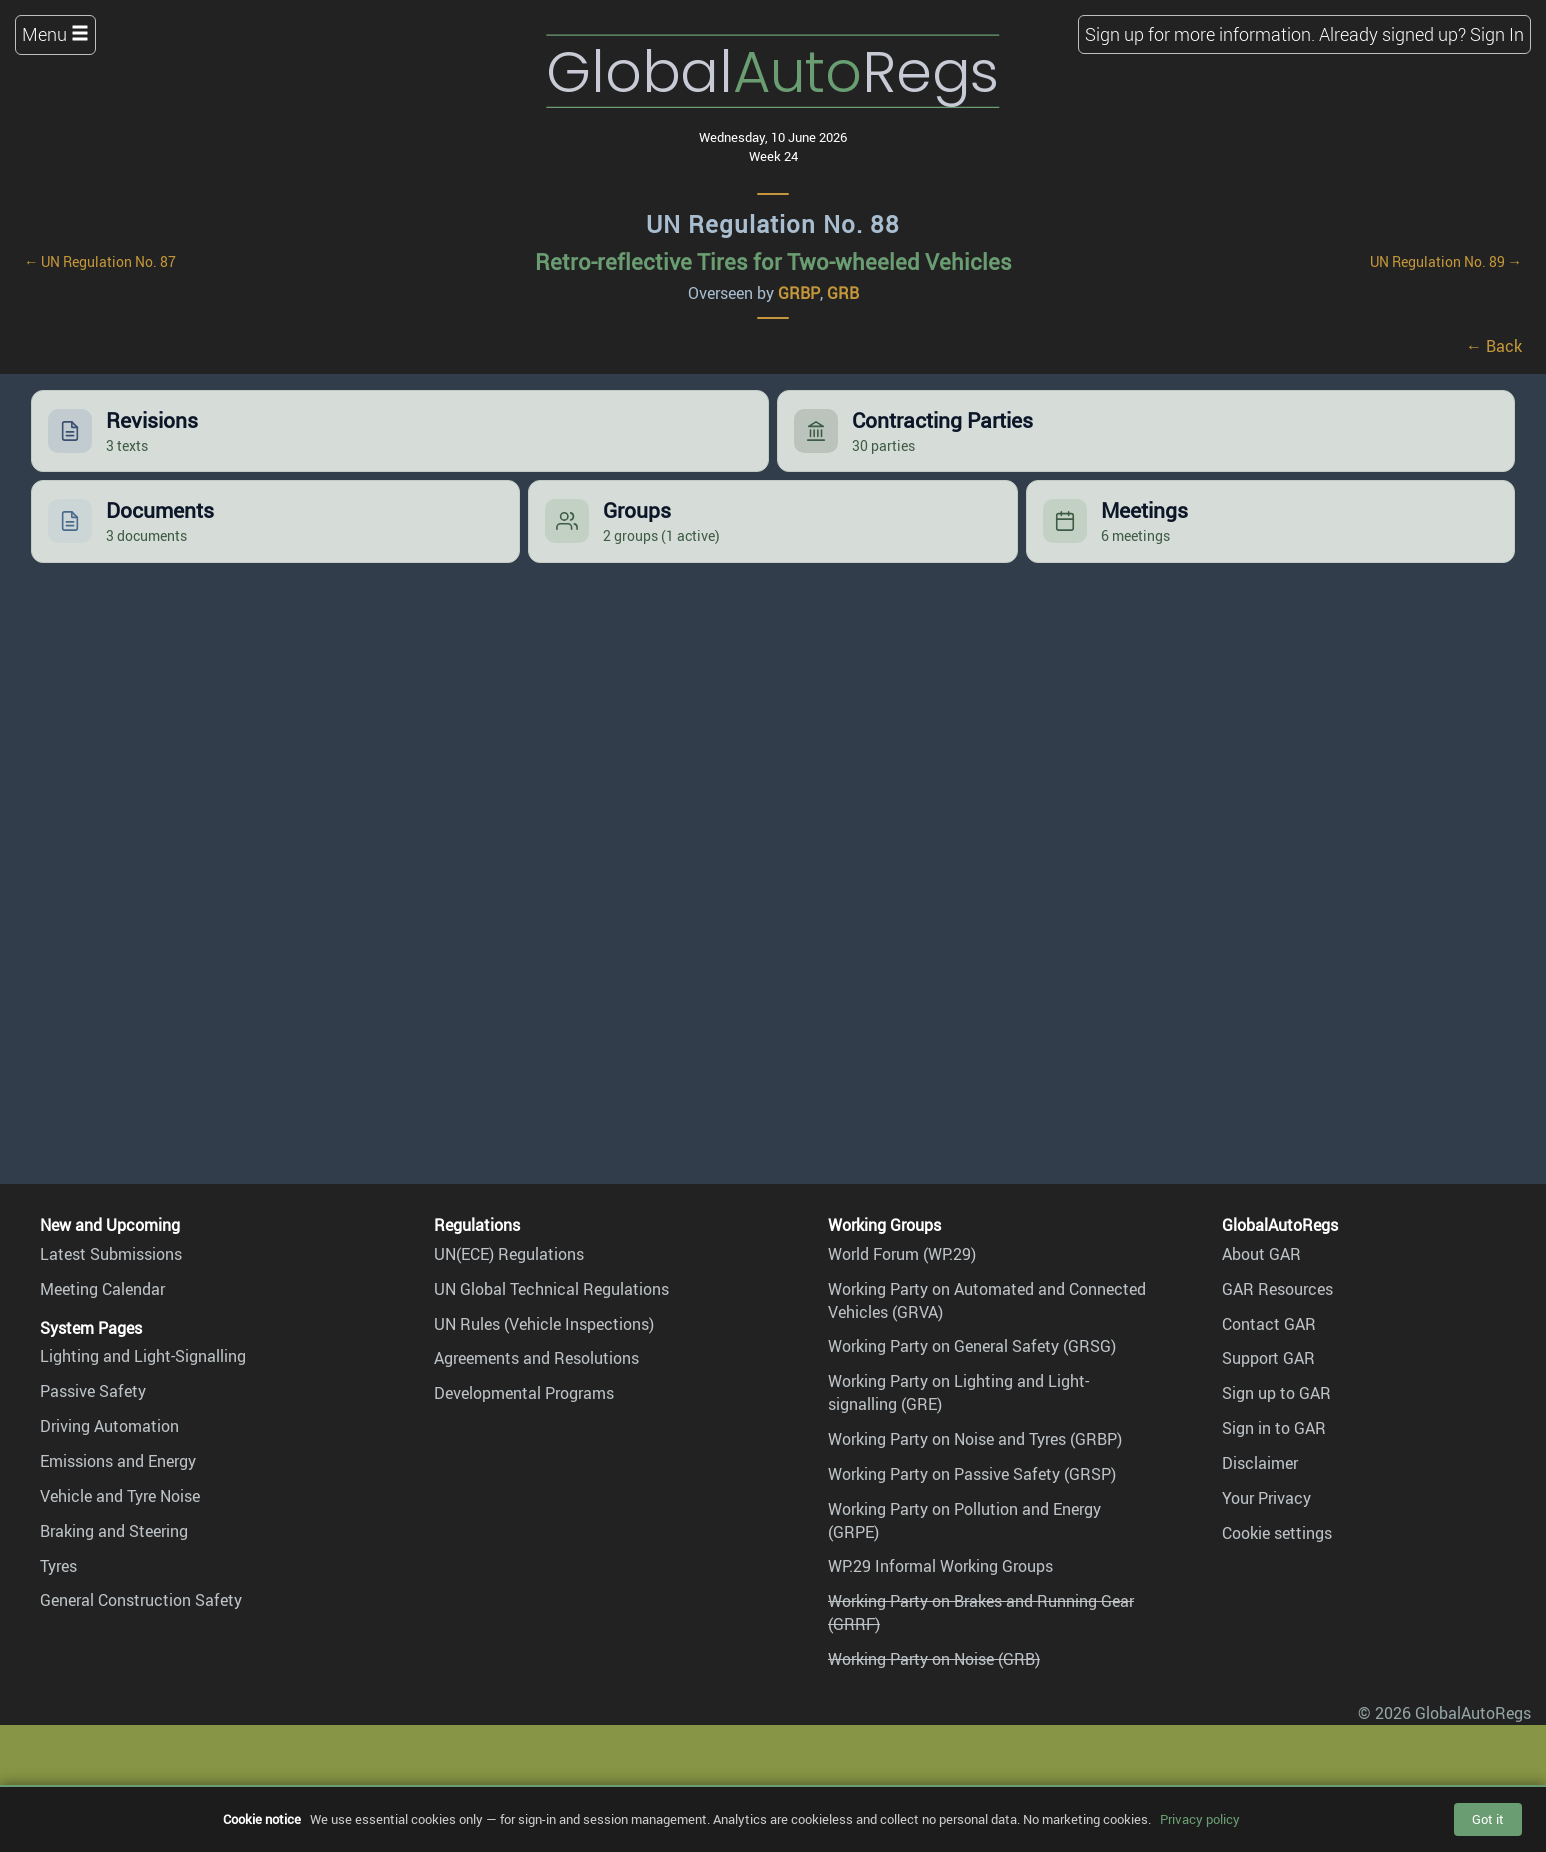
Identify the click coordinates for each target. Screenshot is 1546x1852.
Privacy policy (1200, 1819)
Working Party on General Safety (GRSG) (972, 1346)
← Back (1494, 346)
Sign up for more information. (1200, 34)
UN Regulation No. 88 (773, 224)
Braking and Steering (114, 1531)
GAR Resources (1277, 1289)
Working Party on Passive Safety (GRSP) (972, 1474)
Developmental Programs (524, 1393)
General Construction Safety (141, 1600)
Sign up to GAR (1276, 1393)
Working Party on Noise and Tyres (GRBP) (975, 1439)
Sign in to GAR (1274, 1428)
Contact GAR (1269, 1324)
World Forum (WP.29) (902, 1254)
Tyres (58, 1566)
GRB (843, 293)
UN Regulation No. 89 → (1446, 261)
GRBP (799, 293)
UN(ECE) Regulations (509, 1254)
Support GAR (1268, 1358)
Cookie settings (1277, 1533)
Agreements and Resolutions (536, 1358)
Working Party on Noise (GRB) (934, 1659)
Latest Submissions (111, 1254)
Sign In (1497, 34)
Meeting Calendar (102, 1289)
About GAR (1261, 1254)
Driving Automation (109, 1426)
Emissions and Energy (118, 1461)
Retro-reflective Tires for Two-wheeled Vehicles (773, 261)
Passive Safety (93, 1391)
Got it (1488, 1819)
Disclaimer (1260, 1463)
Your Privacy (1266, 1498)
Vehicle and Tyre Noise (120, 1496)
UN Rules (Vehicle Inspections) (544, 1324)
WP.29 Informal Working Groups (940, 1566)
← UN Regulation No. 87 (100, 261)
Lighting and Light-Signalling (143, 1356)
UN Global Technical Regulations (551, 1289)
